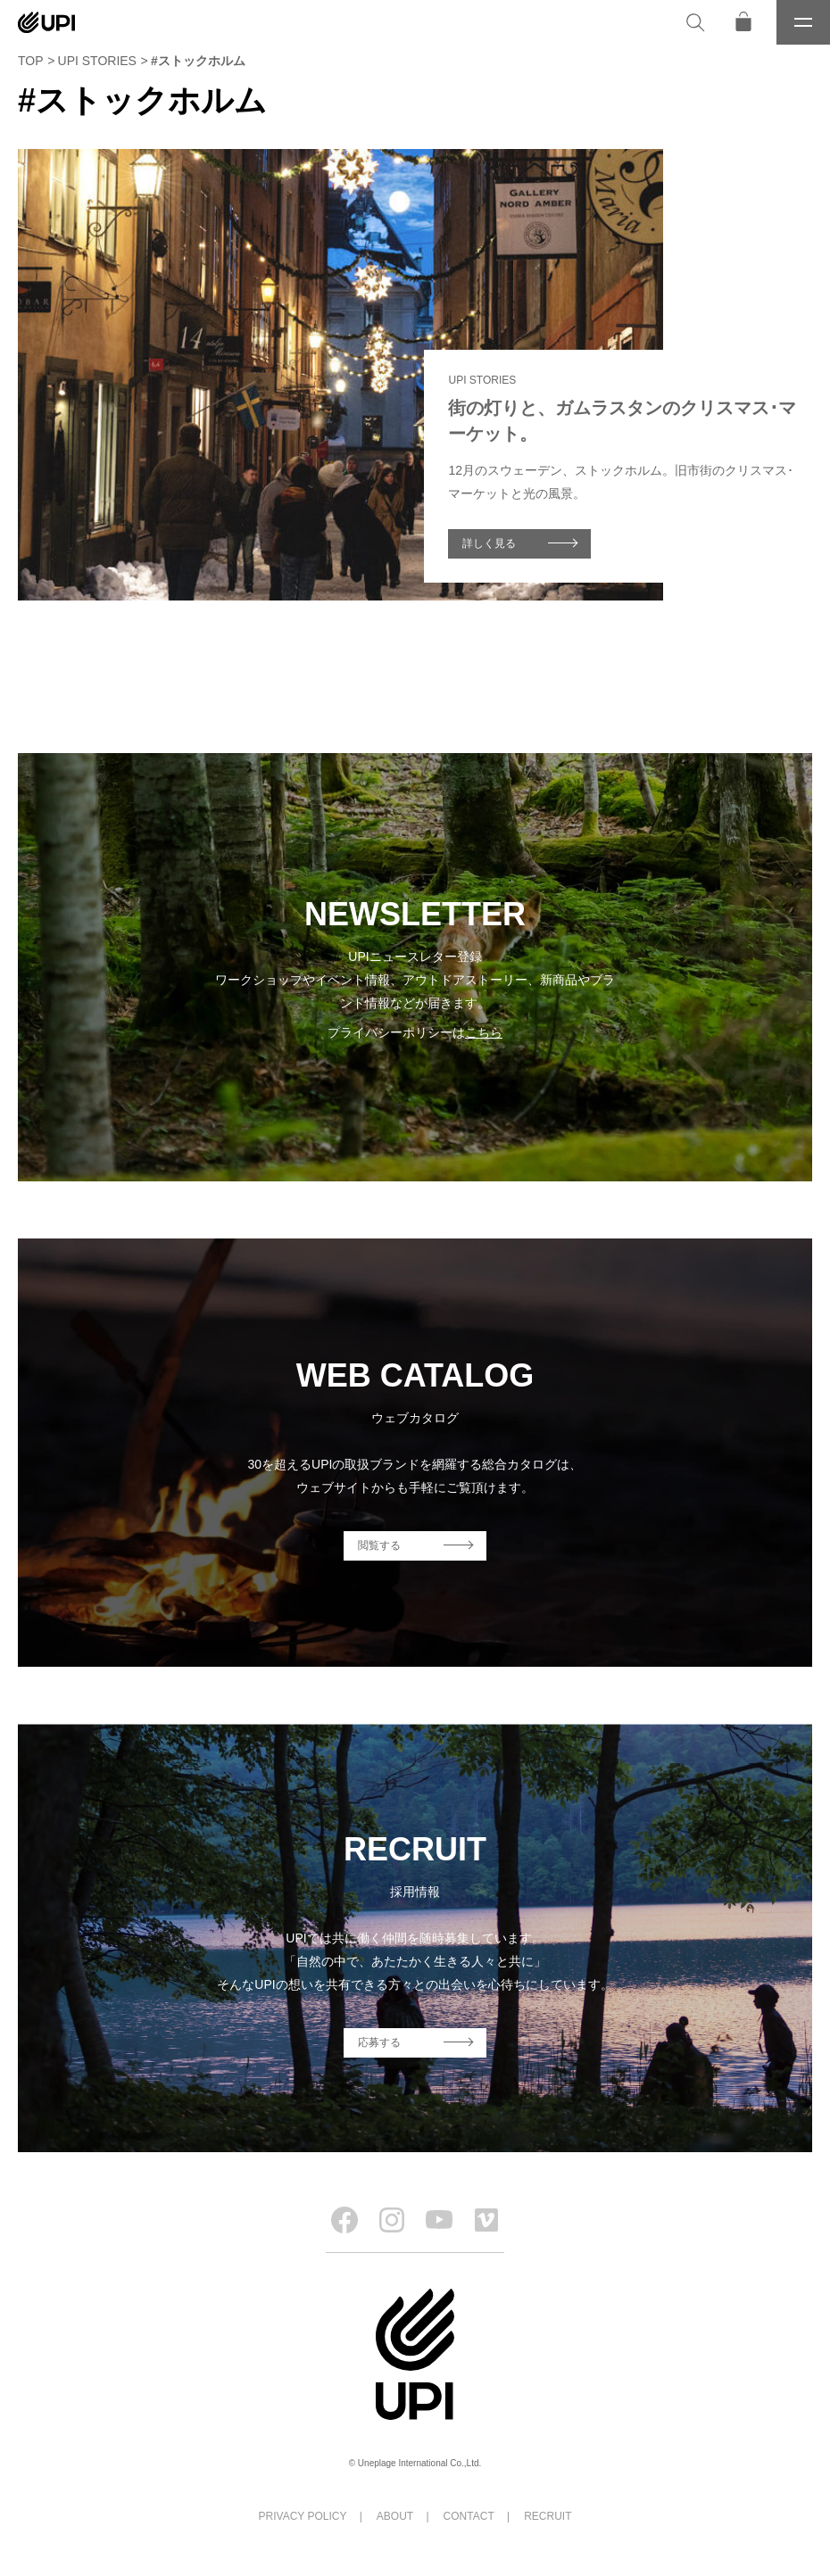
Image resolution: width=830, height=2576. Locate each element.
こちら (483, 1032)
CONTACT (469, 2516)
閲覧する (379, 1545)
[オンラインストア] (743, 22)
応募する (379, 2042)
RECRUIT (547, 2516)
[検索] (695, 22)
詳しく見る (489, 543)
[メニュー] (803, 22)
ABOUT (395, 2516)
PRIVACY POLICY (303, 2516)
